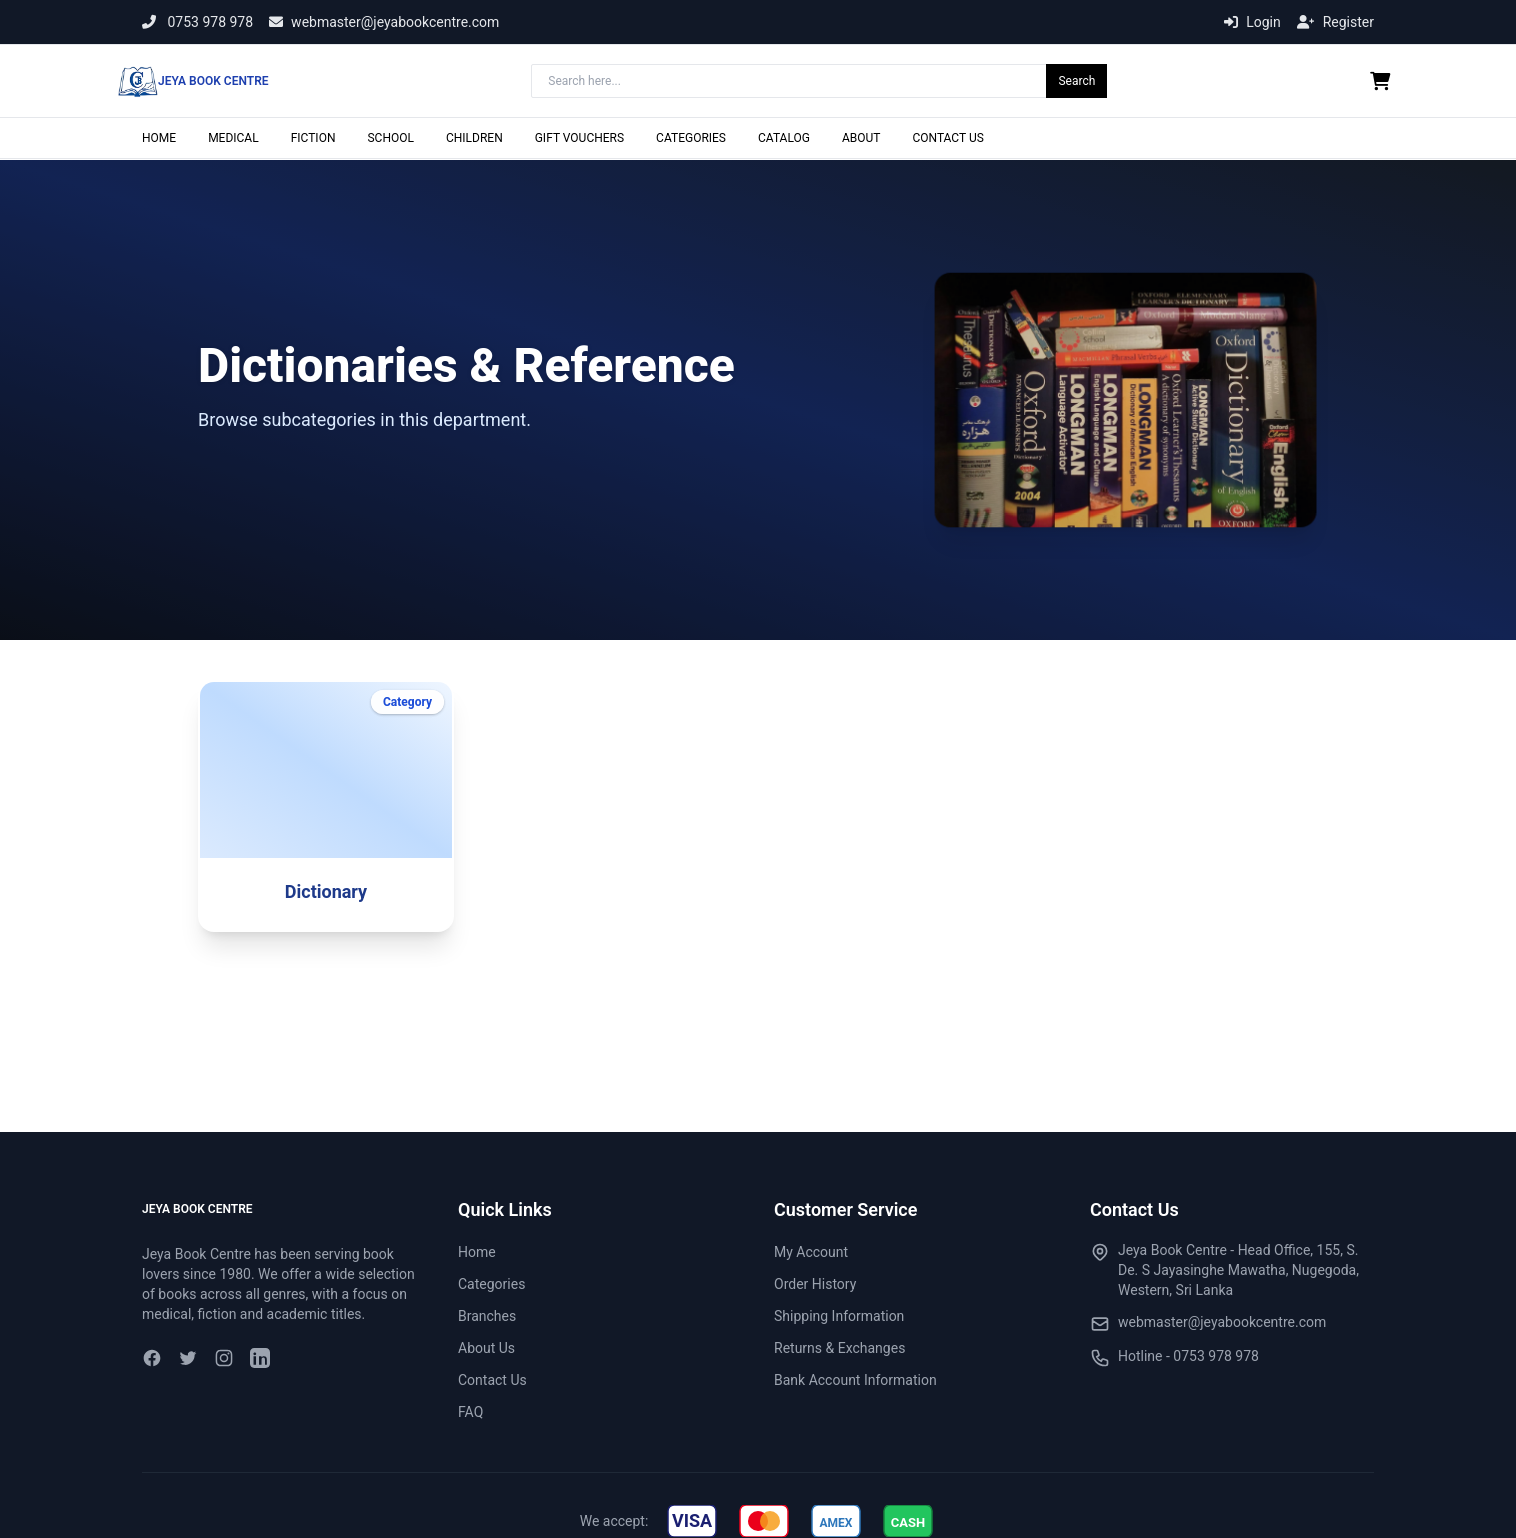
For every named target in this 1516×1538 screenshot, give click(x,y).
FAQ (470, 1412)
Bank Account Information (855, 1380)
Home (477, 1252)
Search (1076, 81)
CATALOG (784, 138)
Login (1252, 22)
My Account (811, 1252)
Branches (487, 1316)
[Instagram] (224, 1358)
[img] (692, 1521)
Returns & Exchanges (839, 1348)
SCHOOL (390, 138)
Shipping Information (839, 1316)
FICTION (313, 138)
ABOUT (861, 138)
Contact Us (492, 1380)
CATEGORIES (691, 138)
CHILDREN (474, 138)
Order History (815, 1284)
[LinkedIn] (260, 1358)
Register (1335, 22)
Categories (491, 1284)
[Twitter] (188, 1358)
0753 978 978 (197, 22)
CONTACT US (947, 138)
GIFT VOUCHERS (579, 138)
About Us (486, 1348)
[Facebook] (152, 1358)
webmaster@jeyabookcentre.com (384, 22)
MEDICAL (233, 138)
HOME (159, 138)
